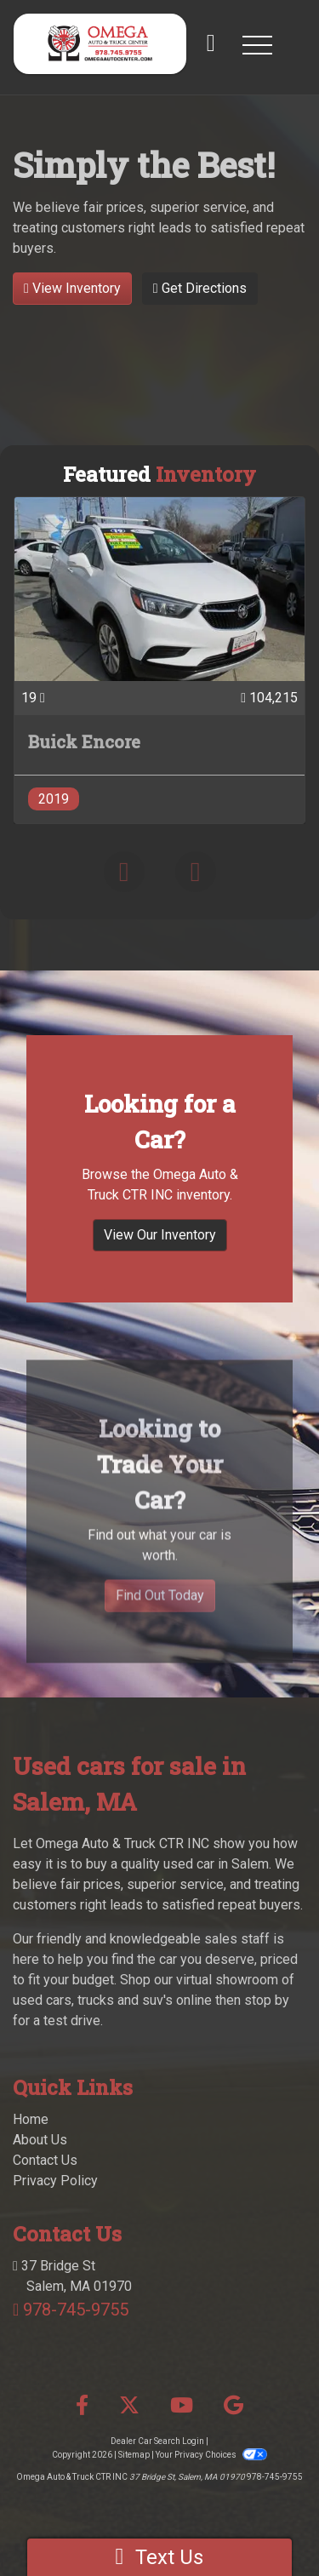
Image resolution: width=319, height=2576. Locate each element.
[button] (257, 44)
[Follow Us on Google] (233, 2405)
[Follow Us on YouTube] (181, 2405)
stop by (266, 2000)
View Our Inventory (160, 1245)
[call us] (211, 44)
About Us (40, 2140)
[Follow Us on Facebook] (82, 2405)
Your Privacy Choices (211, 2454)
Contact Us (45, 2160)
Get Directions (200, 288)
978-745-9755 (75, 2309)
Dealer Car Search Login (157, 2441)
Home (30, 2119)
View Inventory (72, 288)
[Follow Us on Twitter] (129, 2405)
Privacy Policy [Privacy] (55, 2180)
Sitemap (134, 2454)
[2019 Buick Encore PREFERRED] (159, 660)
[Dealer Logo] (100, 44)
